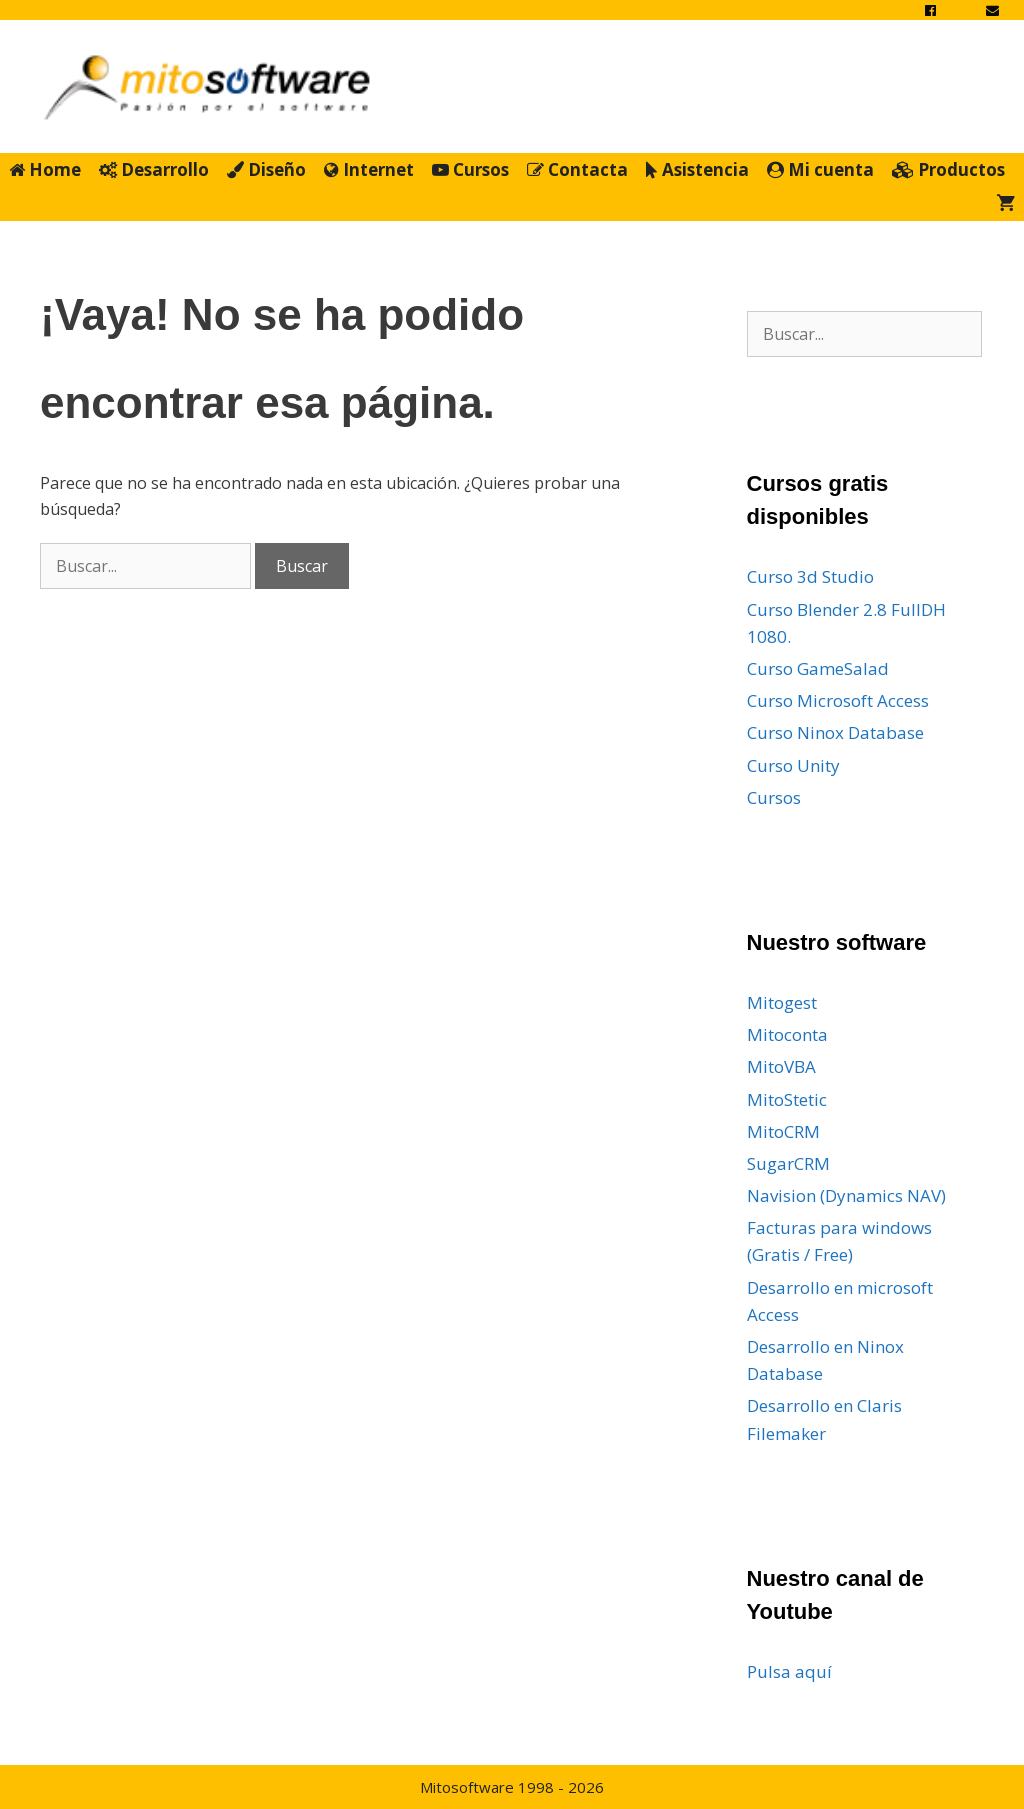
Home (45, 169)
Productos (948, 169)
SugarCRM (788, 1163)
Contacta (577, 169)
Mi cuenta (820, 169)
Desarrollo (154, 169)
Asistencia (697, 169)
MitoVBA (781, 1066)
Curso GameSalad (818, 668)
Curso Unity (793, 765)
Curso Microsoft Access (838, 700)
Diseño (266, 169)
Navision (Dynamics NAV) (846, 1195)
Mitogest (782, 1002)
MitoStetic (787, 1099)
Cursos (470, 169)
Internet (369, 169)
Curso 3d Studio (810, 576)
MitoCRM (783, 1131)
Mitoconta (787, 1034)
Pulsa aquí (789, 1671)
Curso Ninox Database (835, 732)
